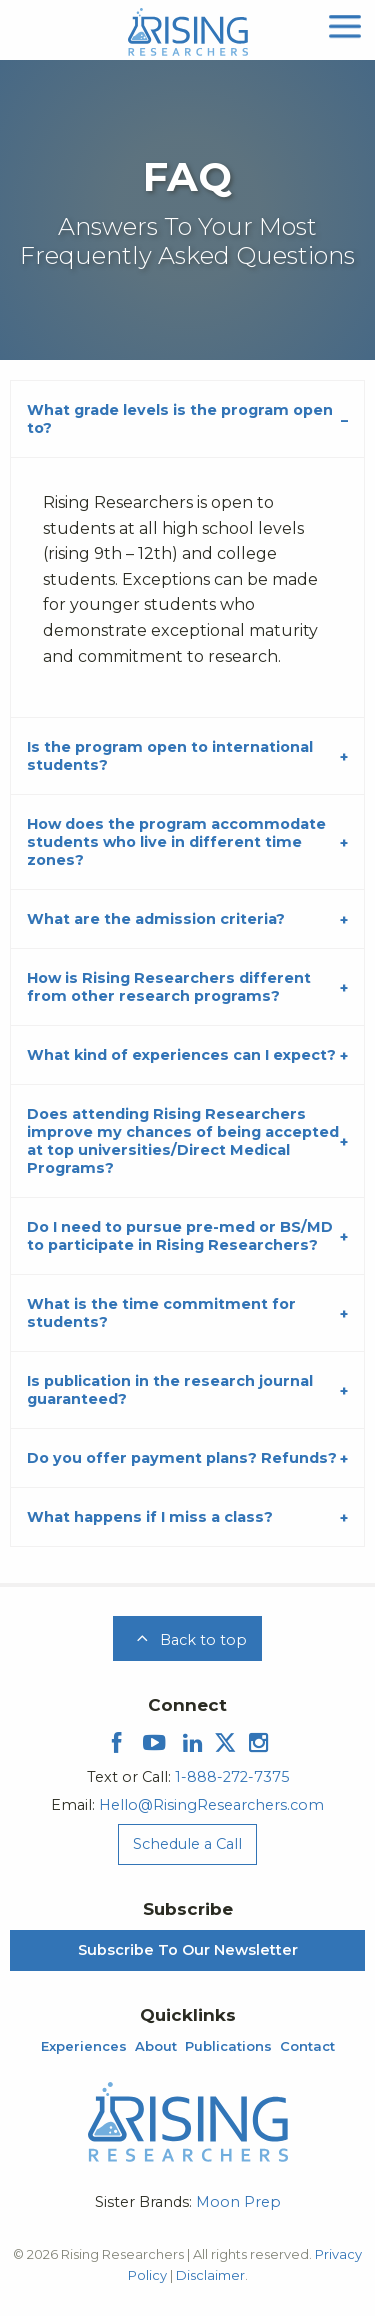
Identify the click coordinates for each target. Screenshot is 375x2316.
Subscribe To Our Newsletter (188, 1950)
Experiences (84, 2046)
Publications (228, 2046)
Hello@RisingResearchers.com (211, 1805)
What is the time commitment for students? (161, 1313)
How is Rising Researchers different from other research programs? (169, 987)
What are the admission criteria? (156, 919)
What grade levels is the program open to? (180, 419)
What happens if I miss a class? (150, 1517)
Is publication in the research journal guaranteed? (170, 1390)
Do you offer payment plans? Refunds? (182, 1458)
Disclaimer (210, 2275)
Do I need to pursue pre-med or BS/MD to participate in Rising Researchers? (180, 1236)
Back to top (188, 1640)
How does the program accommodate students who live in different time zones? (176, 842)
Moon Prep (238, 2202)
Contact (307, 2046)
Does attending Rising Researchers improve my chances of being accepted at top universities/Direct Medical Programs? (183, 1141)
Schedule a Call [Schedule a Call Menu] (187, 1844)
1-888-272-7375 (232, 1777)
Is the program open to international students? (170, 756)
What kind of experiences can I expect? (181, 1055)
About (156, 2046)
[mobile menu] (345, 24)
